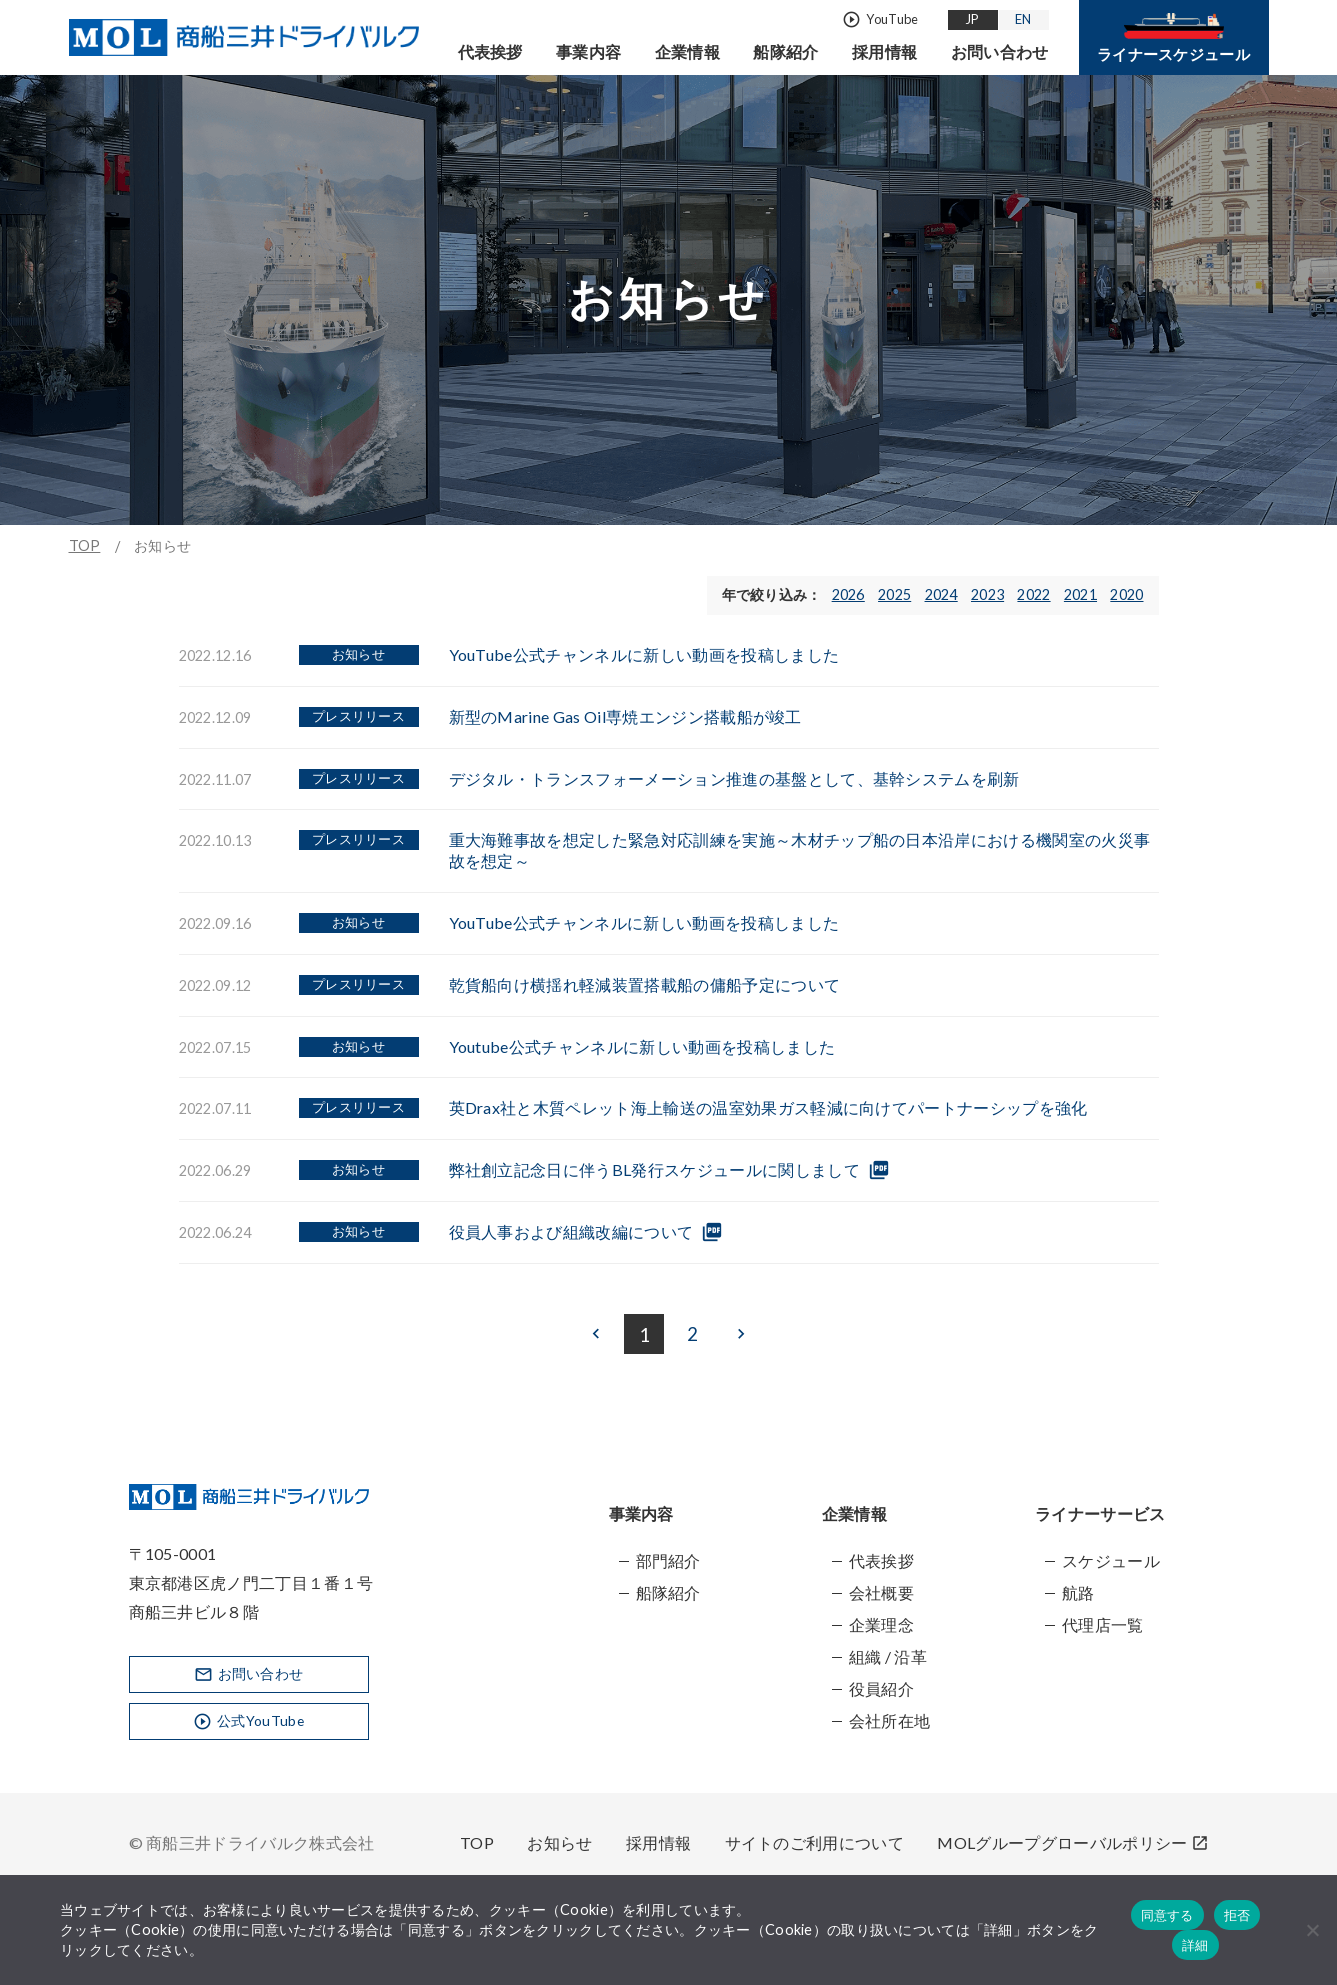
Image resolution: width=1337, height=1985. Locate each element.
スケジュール (1111, 1560)
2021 (1080, 594)
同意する (1167, 1915)
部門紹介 (668, 1560)
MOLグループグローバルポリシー (1072, 1842)
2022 (1033, 594)
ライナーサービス (1100, 1513)
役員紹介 (881, 1688)
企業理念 (881, 1624)
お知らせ (559, 1842)
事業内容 (588, 51)
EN (1024, 19)
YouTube (880, 20)
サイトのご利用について (815, 1842)
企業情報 (687, 51)
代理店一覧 (1103, 1624)
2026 (848, 594)
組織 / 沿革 (888, 1656)
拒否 (1237, 1915)
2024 (941, 594)
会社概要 (881, 1592)
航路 (1078, 1592)
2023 (987, 594)
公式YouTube (248, 1721)
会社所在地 (890, 1720)
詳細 (1195, 1945)
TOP (85, 545)
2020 (1126, 594)
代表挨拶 (490, 51)
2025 (894, 594)
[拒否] (1312, 1930)
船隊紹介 (785, 51)
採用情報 (884, 51)
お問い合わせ (1000, 51)
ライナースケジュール (1173, 38)
